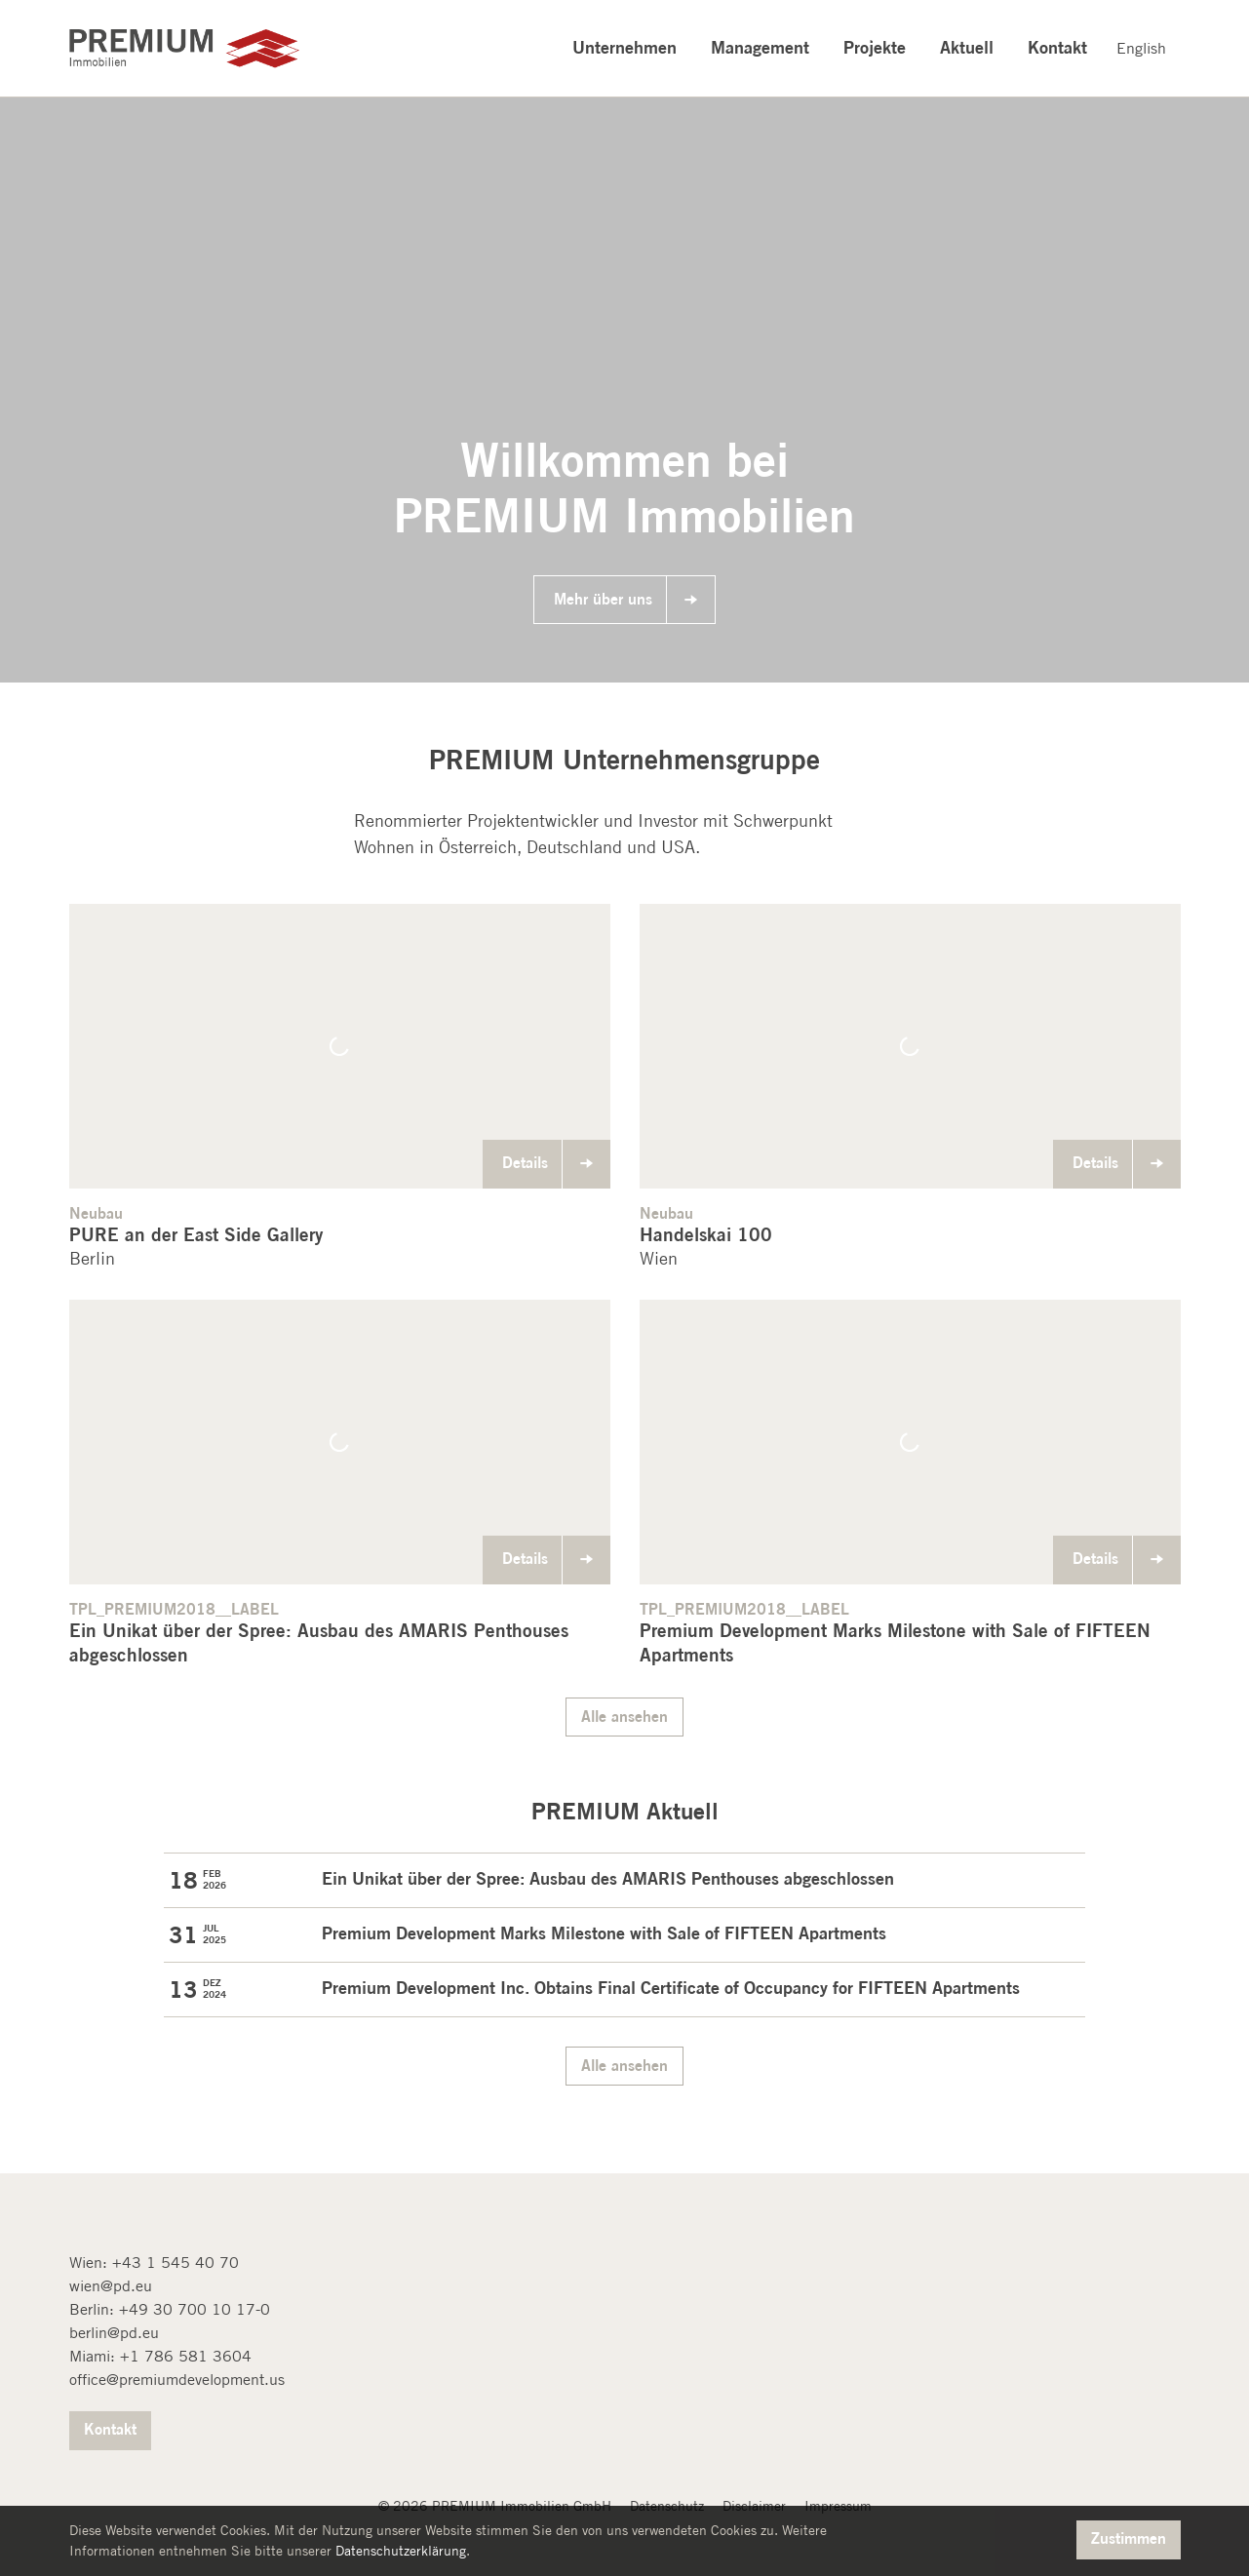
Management (760, 47)
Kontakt (1057, 47)
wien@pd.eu (110, 2286)
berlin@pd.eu (114, 2332)
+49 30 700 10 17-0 (194, 2309)
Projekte (874, 47)
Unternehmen (624, 47)
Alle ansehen (624, 1716)
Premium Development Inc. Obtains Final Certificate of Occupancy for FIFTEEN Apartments (671, 1987)
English (1141, 48)
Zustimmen (1128, 2538)
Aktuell (967, 47)
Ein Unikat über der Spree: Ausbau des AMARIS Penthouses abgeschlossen (608, 1878)
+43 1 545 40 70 (175, 2262)
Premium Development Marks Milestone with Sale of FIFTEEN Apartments (604, 1932)
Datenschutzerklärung (400, 2550)
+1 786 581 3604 (186, 2356)
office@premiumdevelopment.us (177, 2379)
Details (525, 1162)
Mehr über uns (603, 598)
